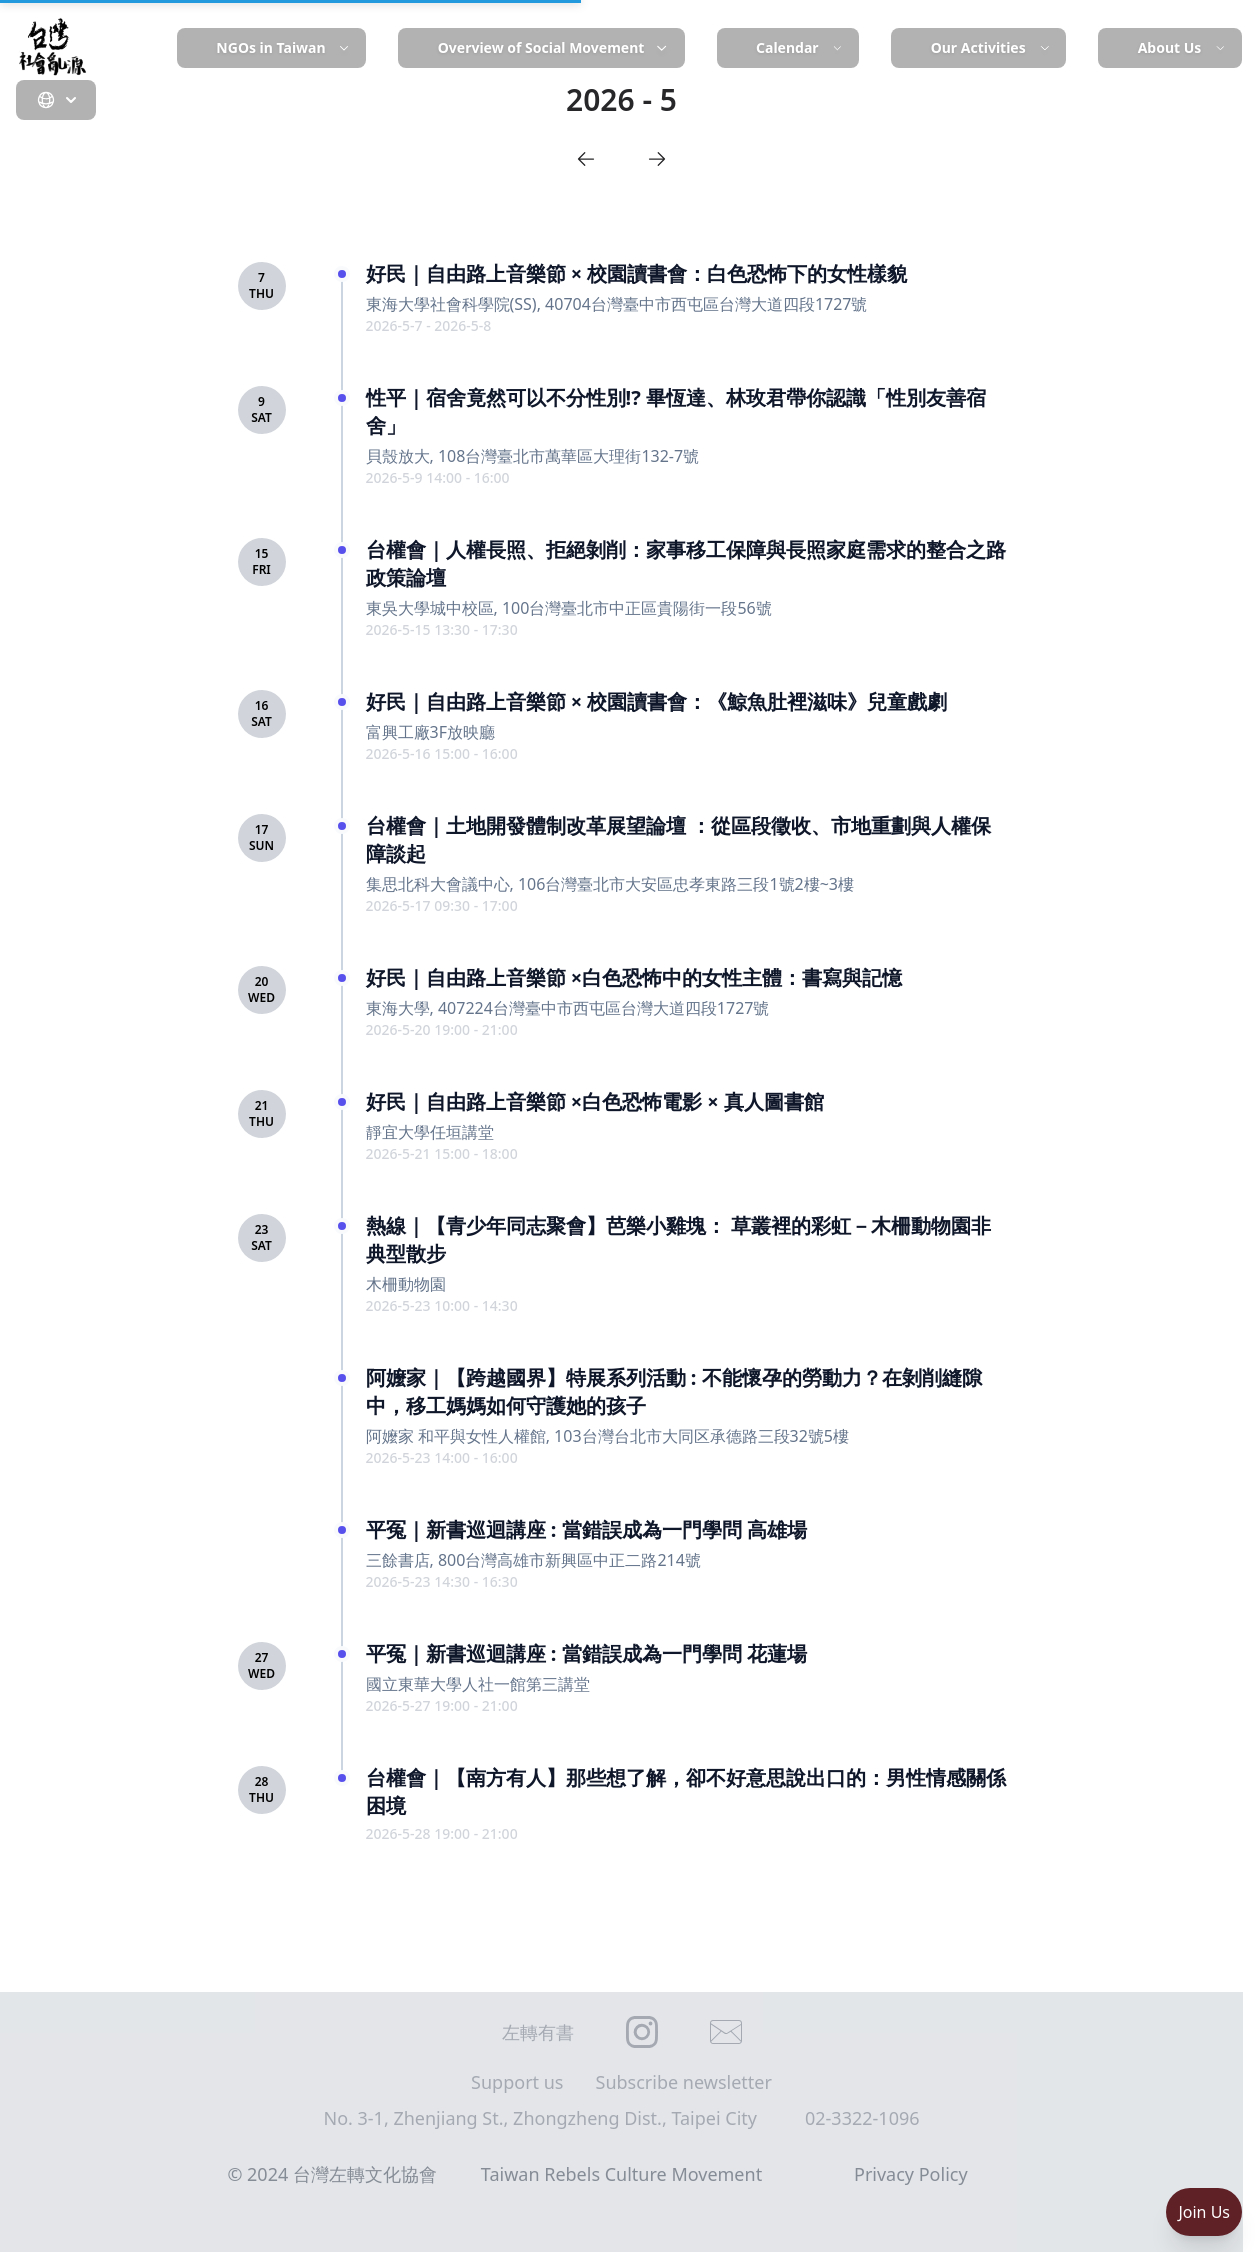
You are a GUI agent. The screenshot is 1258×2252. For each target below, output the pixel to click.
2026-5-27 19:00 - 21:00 (442, 1705)
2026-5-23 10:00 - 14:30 (442, 1305)
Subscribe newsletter (684, 2082)
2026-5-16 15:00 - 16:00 (442, 753)
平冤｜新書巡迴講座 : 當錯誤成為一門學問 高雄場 (586, 1529)
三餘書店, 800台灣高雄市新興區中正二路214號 (533, 1560)
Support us (517, 2082)
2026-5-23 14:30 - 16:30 (442, 1581)
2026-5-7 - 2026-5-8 (429, 325)
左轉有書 (538, 2032)
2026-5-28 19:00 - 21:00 (442, 1833)
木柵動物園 (406, 1284)
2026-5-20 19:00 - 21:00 (442, 1029)
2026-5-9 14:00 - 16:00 (438, 477)
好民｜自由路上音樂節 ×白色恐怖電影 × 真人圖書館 (595, 1101)
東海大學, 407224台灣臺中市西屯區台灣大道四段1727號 (568, 1008)
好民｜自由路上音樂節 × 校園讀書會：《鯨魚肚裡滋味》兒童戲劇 (657, 701)
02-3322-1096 (862, 2118)
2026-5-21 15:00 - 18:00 (442, 1153)
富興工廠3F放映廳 (430, 732)
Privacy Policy (911, 2174)
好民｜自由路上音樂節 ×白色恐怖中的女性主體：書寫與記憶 (634, 977)
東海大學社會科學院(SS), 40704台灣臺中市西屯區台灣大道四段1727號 (617, 304)
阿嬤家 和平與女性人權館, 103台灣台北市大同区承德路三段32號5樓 (608, 1436)
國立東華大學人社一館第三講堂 (478, 1684)
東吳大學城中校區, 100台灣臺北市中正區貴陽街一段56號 (569, 608)
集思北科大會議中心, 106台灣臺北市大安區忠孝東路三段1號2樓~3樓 (610, 884)
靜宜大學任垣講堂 (430, 1132)
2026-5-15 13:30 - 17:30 (442, 629)
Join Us (1204, 2212)
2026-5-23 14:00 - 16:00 (442, 1457)
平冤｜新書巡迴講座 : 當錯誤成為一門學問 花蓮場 (586, 1653)
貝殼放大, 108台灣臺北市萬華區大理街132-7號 (533, 456)
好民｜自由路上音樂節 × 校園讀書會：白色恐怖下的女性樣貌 (637, 273)
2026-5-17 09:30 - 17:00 (442, 905)
